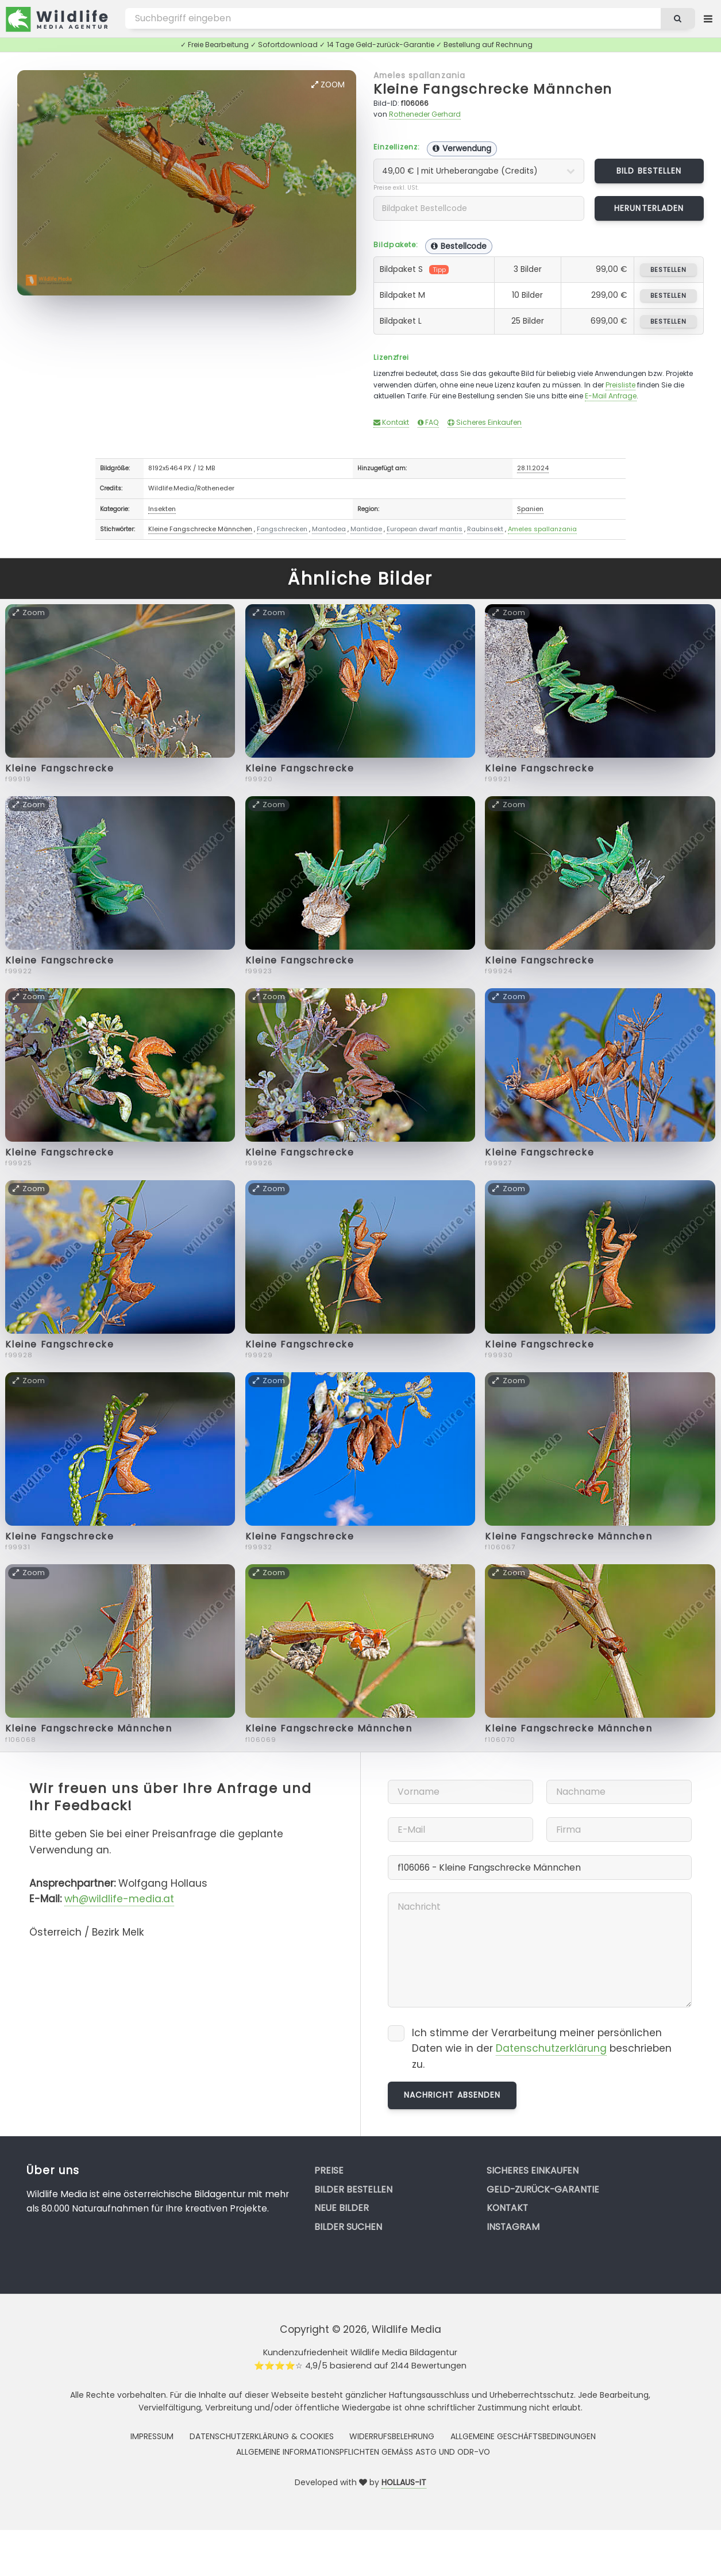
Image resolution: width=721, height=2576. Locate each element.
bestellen (668, 269)
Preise (329, 2170)
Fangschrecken (282, 528)
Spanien (530, 508)
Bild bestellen (648, 170)
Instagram (513, 2227)
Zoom (328, 84)
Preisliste (620, 385)
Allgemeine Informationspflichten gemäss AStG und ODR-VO (363, 2452)
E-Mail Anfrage (611, 396)
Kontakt (391, 422)
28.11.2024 (533, 468)
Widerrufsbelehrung (391, 2436)
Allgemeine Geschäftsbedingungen (523, 2436)
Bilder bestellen (353, 2189)
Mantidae (366, 528)
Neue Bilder (341, 2208)
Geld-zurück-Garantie (543, 2189)
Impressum (151, 2436)
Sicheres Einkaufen (485, 422)
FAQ (428, 422)
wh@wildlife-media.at (119, 1899)
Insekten (162, 508)
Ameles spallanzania (419, 75)
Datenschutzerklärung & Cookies (262, 2436)
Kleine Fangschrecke (59, 768)
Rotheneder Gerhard (425, 114)
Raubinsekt (485, 528)
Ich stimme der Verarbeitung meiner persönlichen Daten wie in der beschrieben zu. (542, 2048)
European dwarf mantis (424, 528)
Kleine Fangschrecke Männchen (492, 88)
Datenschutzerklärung (551, 2048)
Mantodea (329, 528)
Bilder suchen (348, 2227)
